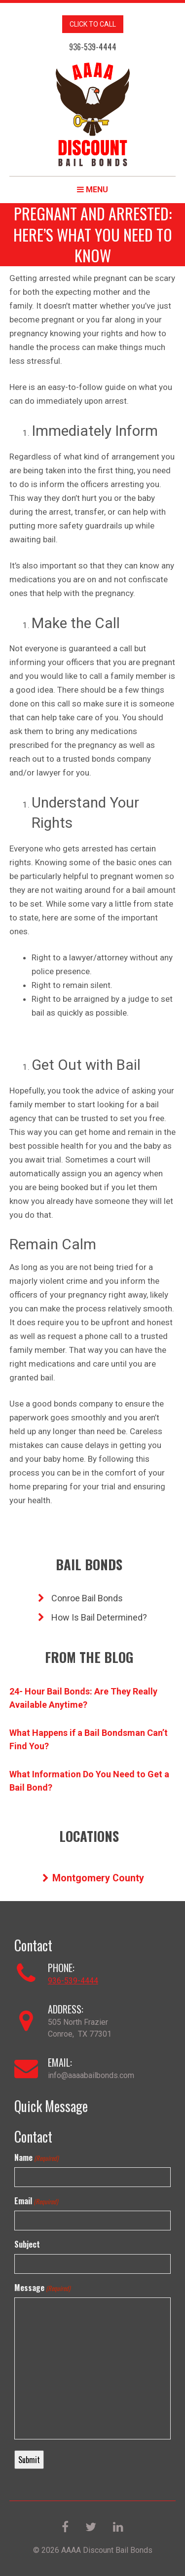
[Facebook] (66, 2528)
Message (42, 2288)
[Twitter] (92, 2528)
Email (36, 2201)
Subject (27, 2244)
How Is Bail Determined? (92, 1617)
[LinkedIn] (118, 2528)
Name (36, 2157)
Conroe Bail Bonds (80, 1598)
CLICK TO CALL (93, 24)
